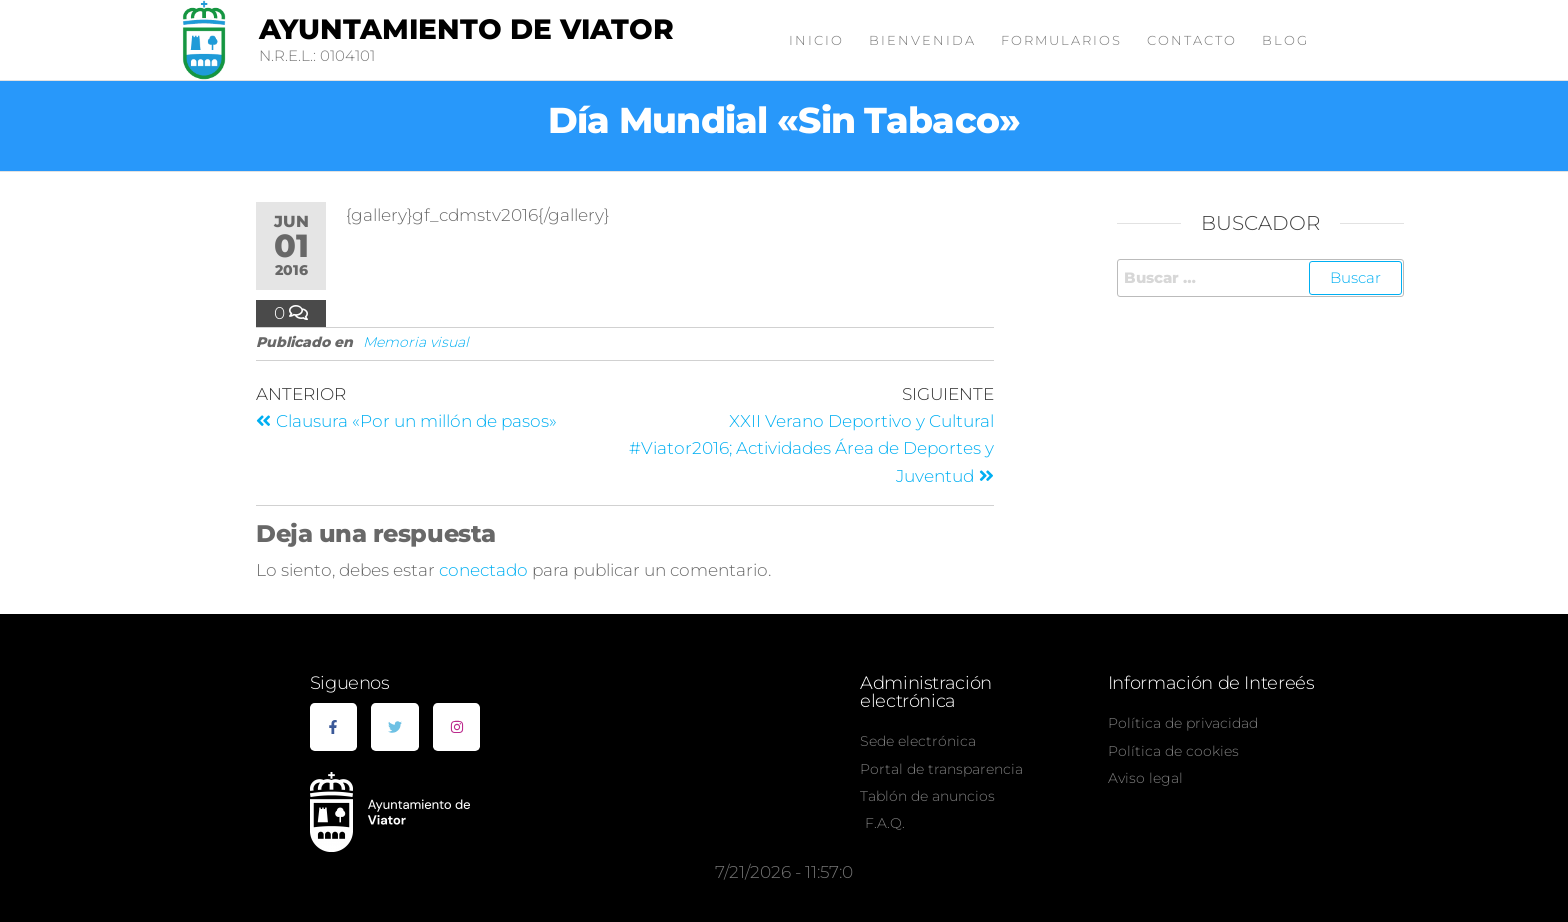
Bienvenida (922, 40)
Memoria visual (416, 342)
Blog (1285, 40)
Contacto (1192, 40)
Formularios (1061, 40)
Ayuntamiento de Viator (466, 29)
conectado (483, 570)
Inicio (816, 40)
